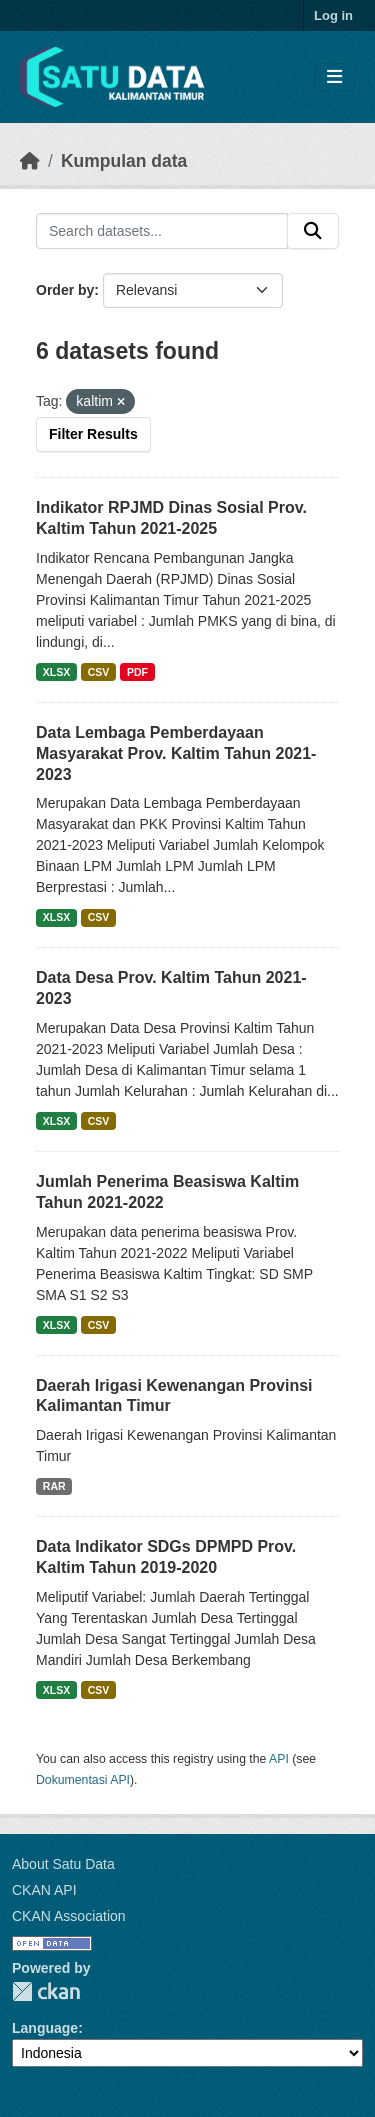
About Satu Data (63, 1864)
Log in (333, 15)
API (279, 1759)
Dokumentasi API (83, 1780)
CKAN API (44, 1890)
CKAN (46, 1991)
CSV (99, 672)
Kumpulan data (124, 161)
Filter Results (93, 434)
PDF (137, 672)
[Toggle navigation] (334, 77)
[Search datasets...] (162, 231)
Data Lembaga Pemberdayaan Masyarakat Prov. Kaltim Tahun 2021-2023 (176, 753)
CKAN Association (69, 1916)
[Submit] (313, 231)
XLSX (56, 672)
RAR (54, 1486)
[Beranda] (30, 161)
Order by (65, 290)
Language (45, 2028)
